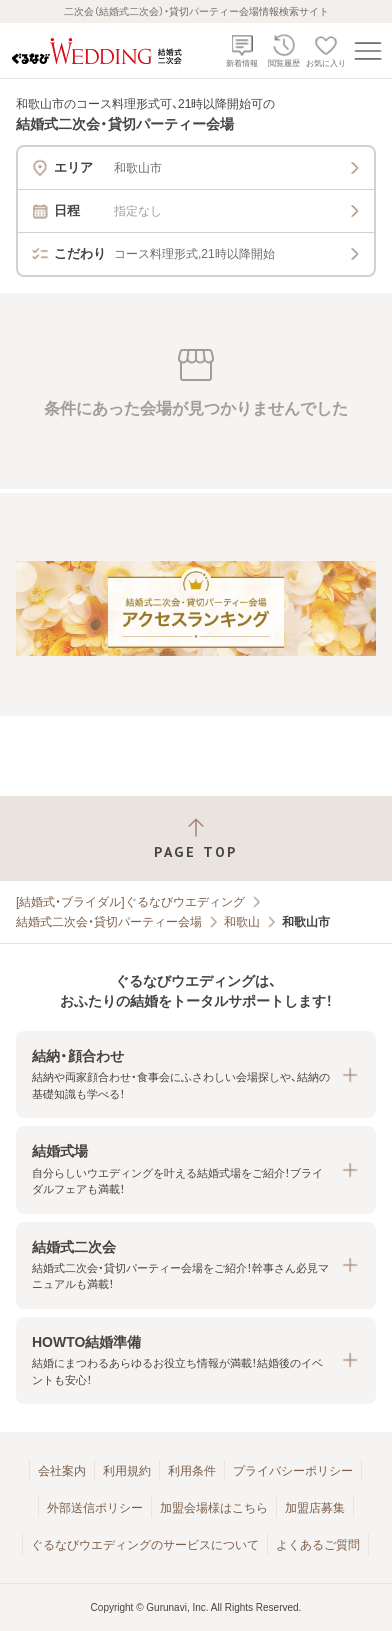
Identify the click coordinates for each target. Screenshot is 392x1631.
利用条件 (192, 1471)
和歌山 (242, 922)
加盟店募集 (315, 1508)
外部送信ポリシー (95, 1508)
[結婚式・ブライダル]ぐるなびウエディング (130, 902)
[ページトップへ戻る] (196, 838)
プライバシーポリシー (293, 1471)
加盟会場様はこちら (214, 1508)
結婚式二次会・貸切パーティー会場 (109, 922)
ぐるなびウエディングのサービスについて (145, 1545)
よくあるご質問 (318, 1545)
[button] (196, 1074)
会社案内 (62, 1471)
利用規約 (127, 1471)
